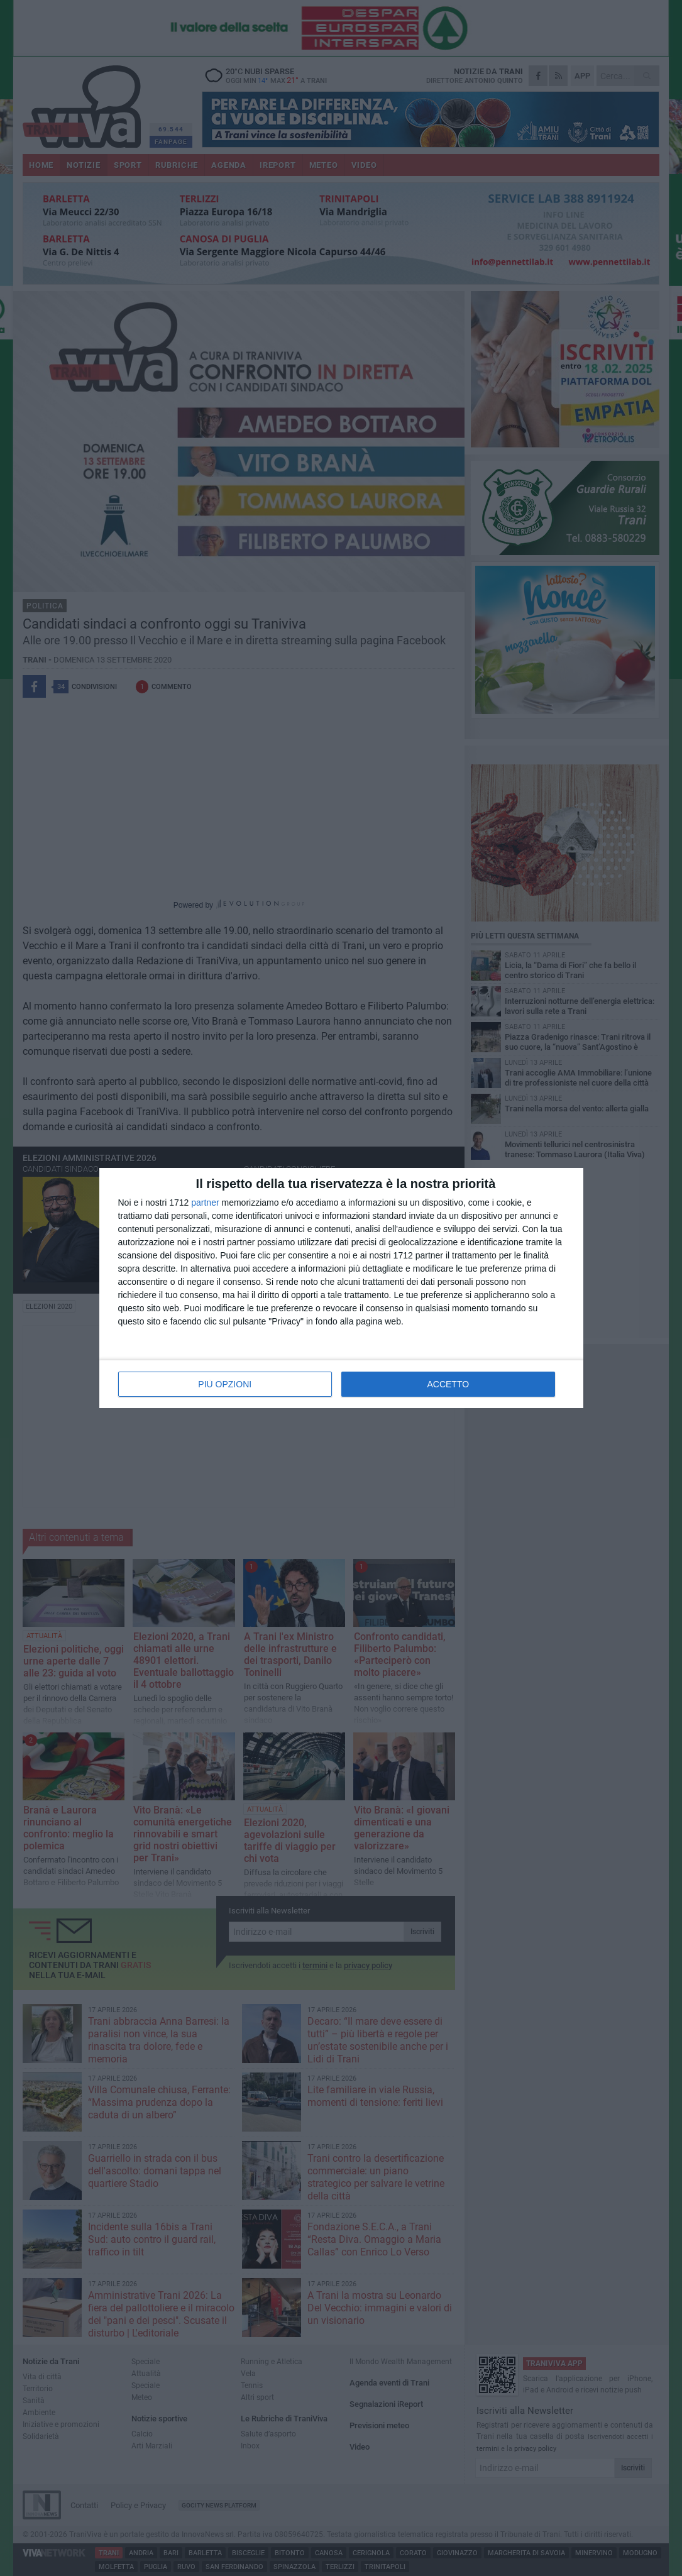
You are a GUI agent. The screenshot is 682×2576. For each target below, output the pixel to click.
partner (205, 1202)
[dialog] (341, 1288)
